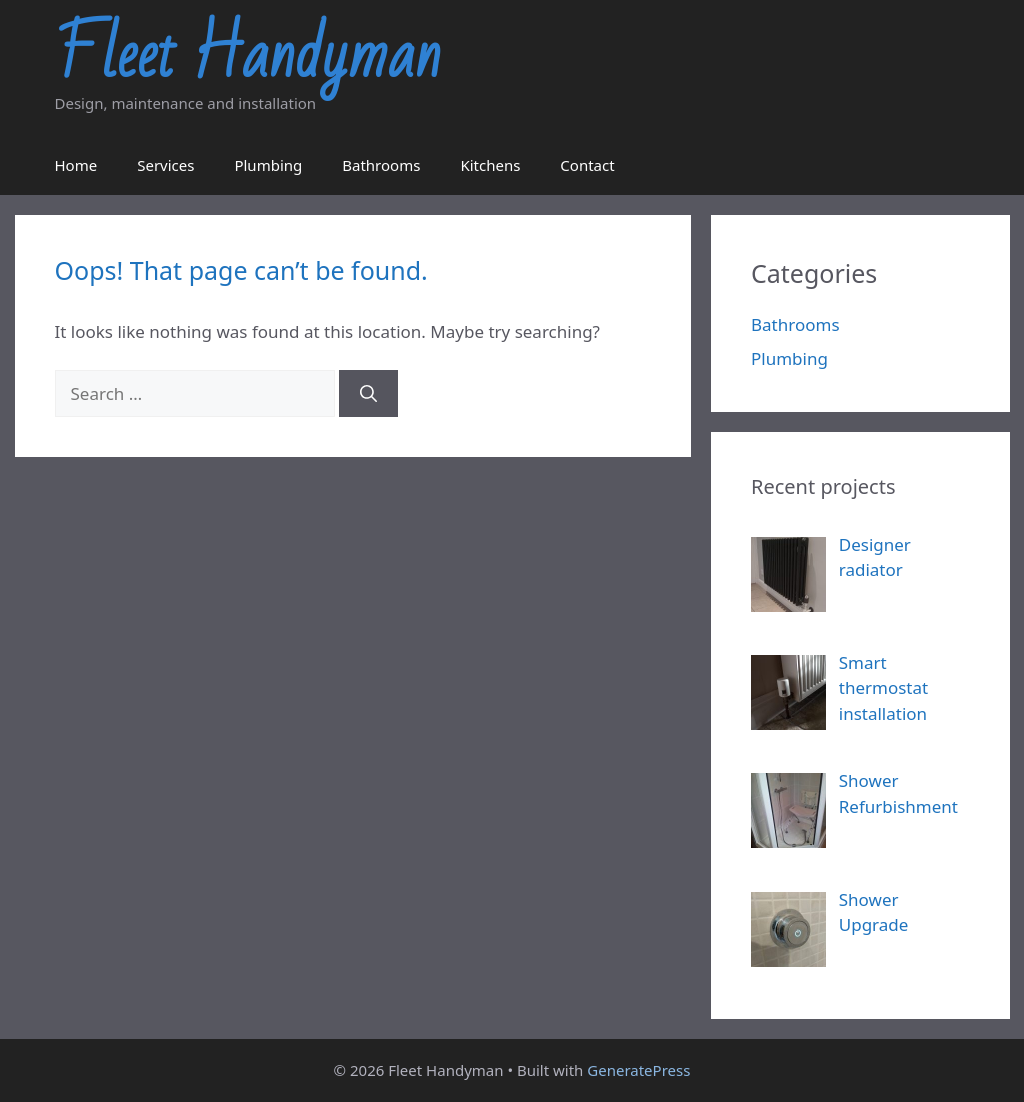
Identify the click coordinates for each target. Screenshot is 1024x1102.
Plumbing (268, 165)
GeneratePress (638, 1070)
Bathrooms (381, 165)
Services (165, 165)
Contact (587, 165)
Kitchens (490, 165)
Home (76, 165)
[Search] (368, 394)
